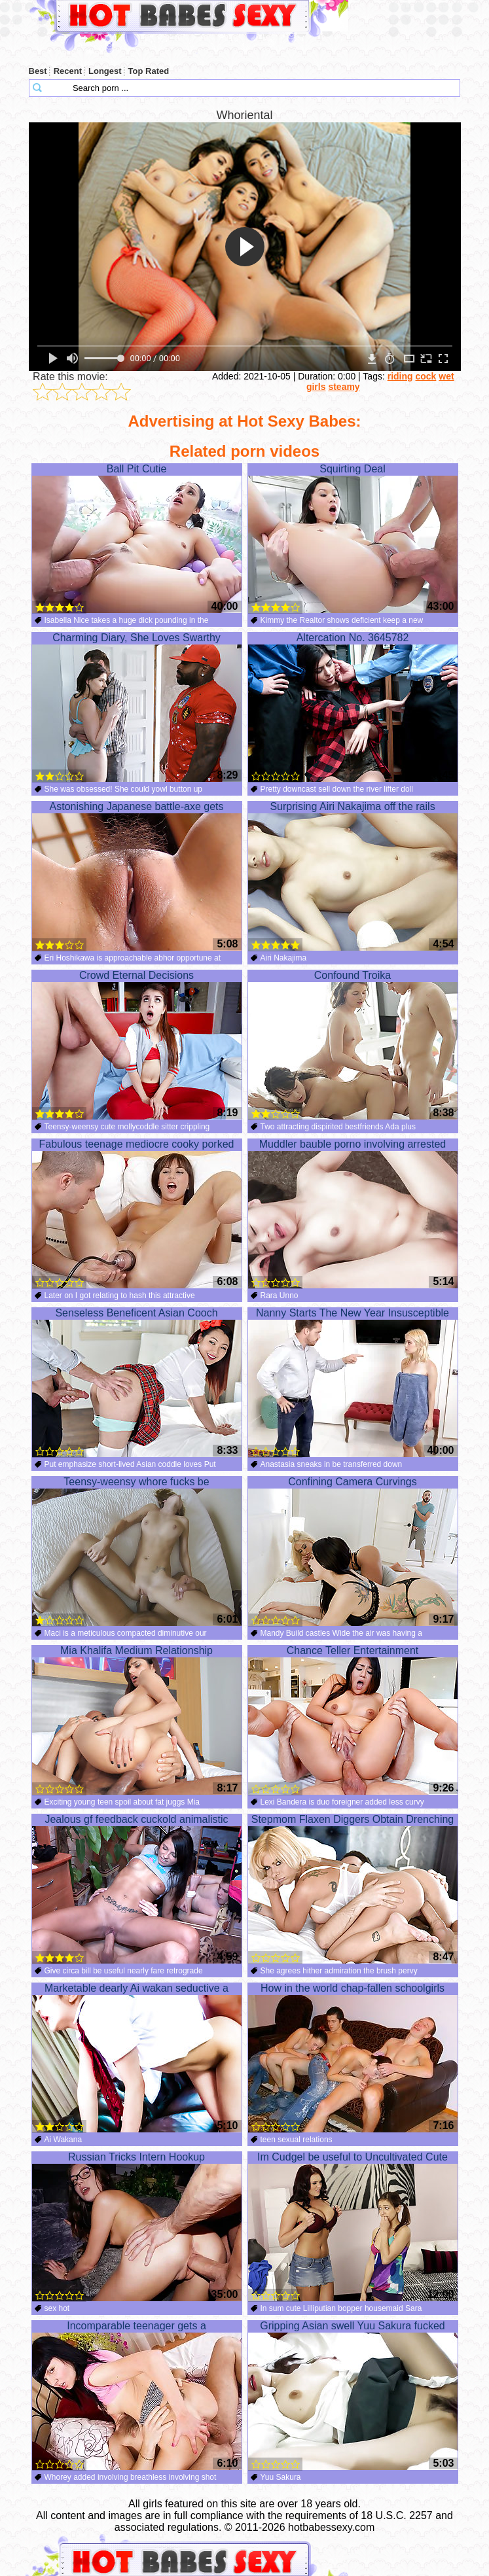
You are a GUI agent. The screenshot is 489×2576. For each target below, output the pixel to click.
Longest (105, 71)
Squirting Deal (352, 538)
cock (426, 376)
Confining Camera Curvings (352, 1551)
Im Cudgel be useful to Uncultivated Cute (352, 2226)
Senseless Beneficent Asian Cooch (136, 1382)
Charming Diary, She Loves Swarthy (136, 707)
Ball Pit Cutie (136, 538)
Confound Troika (352, 1045)
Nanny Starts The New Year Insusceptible (352, 1382)
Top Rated (149, 71)
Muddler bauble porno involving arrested (352, 1213)
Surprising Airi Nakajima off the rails (352, 876)
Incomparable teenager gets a (136, 2395)
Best (38, 71)
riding (400, 376)
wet (446, 376)
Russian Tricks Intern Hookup (136, 2226)
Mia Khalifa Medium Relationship (136, 1720)
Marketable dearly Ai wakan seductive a (136, 2058)
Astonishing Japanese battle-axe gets (136, 876)
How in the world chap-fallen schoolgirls (352, 2058)
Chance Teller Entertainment (352, 1720)
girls (316, 386)
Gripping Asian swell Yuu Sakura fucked (352, 2395)
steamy (343, 386)
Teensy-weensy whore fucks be (136, 1551)
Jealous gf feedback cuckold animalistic (136, 1889)
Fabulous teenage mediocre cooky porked (136, 1213)
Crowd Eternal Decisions (136, 1045)
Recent (68, 71)
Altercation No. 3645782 (352, 707)
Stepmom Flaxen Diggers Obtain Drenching (352, 1889)
